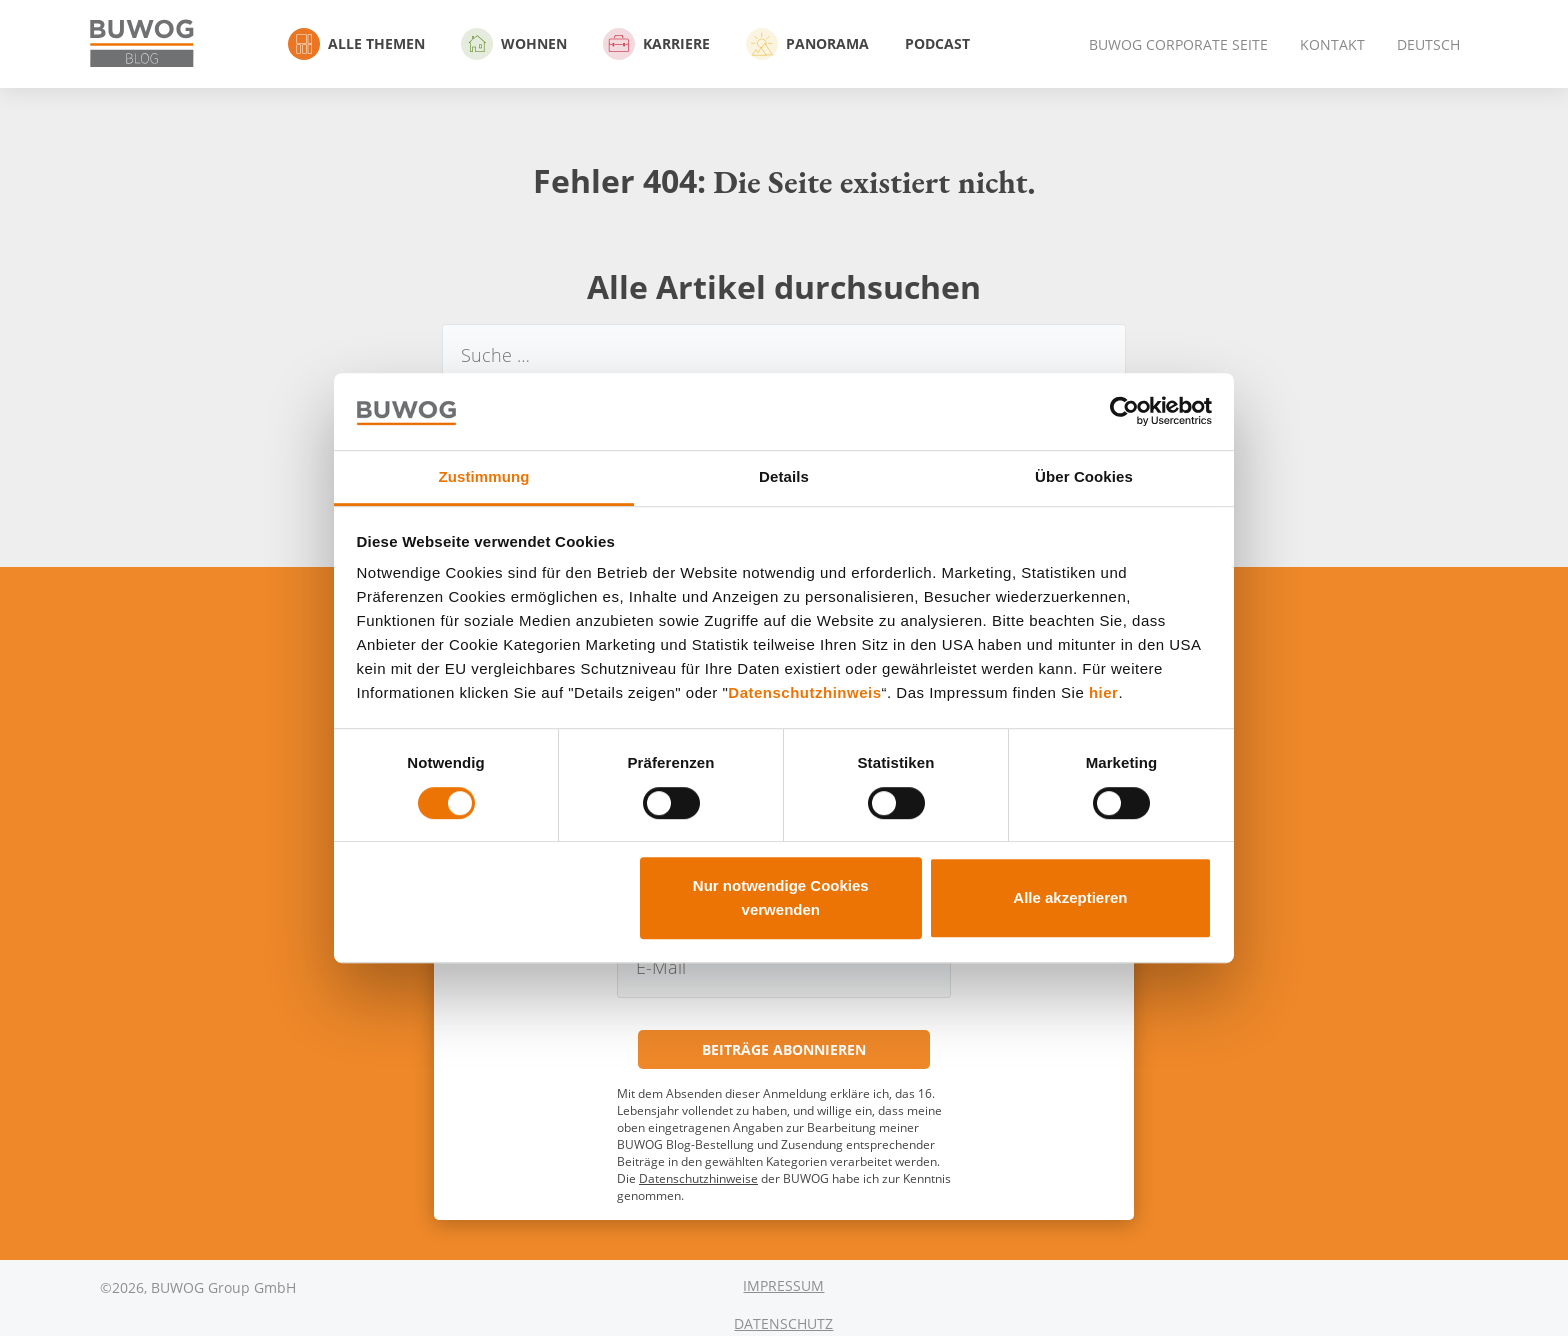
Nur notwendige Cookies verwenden (781, 897)
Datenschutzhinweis (804, 693)
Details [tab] (784, 476)
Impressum (783, 1285)
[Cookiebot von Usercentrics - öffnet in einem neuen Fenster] (1124, 412)
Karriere (656, 44)
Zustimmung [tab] (484, 476)
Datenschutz (783, 1323)
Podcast (937, 43)
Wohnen (514, 44)
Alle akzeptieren (1070, 897)
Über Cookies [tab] (1084, 476)
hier (1104, 693)
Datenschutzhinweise (698, 1178)
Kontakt (1332, 44)
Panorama (807, 44)
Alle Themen (356, 44)
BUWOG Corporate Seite (1178, 44)
